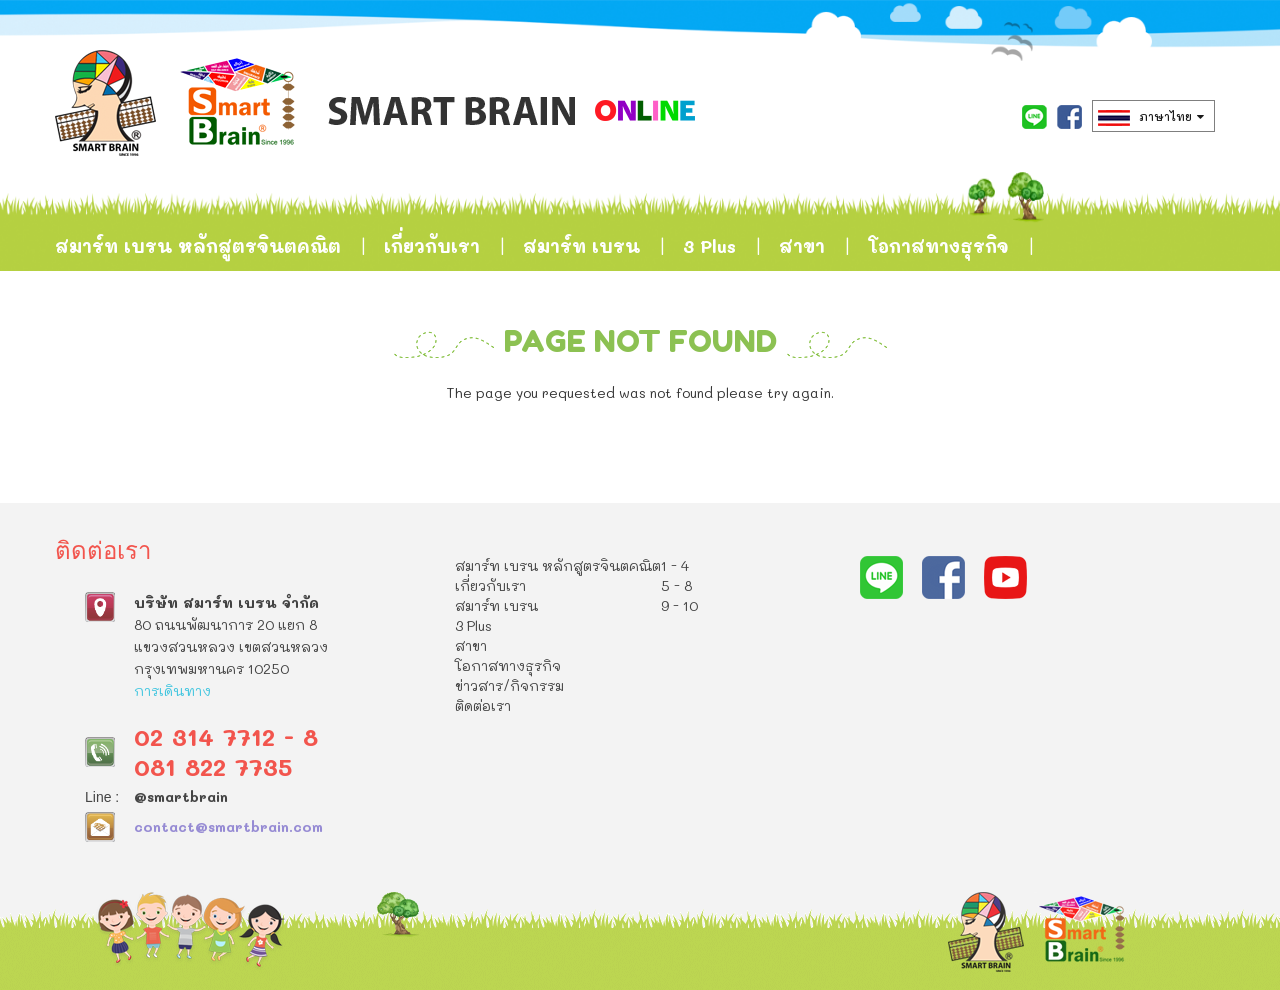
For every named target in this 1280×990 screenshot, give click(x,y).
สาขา (802, 246)
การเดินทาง (172, 690)
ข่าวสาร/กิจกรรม (131, 346)
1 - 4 (675, 565)
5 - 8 (676, 585)
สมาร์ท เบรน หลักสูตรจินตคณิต (198, 246)
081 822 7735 (213, 766)
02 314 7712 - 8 (226, 736)
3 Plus (709, 246)
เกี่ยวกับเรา (432, 246)
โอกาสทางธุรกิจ (938, 246)
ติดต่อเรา (290, 346)
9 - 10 (679, 605)
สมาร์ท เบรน (581, 246)
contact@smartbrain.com (228, 826)
